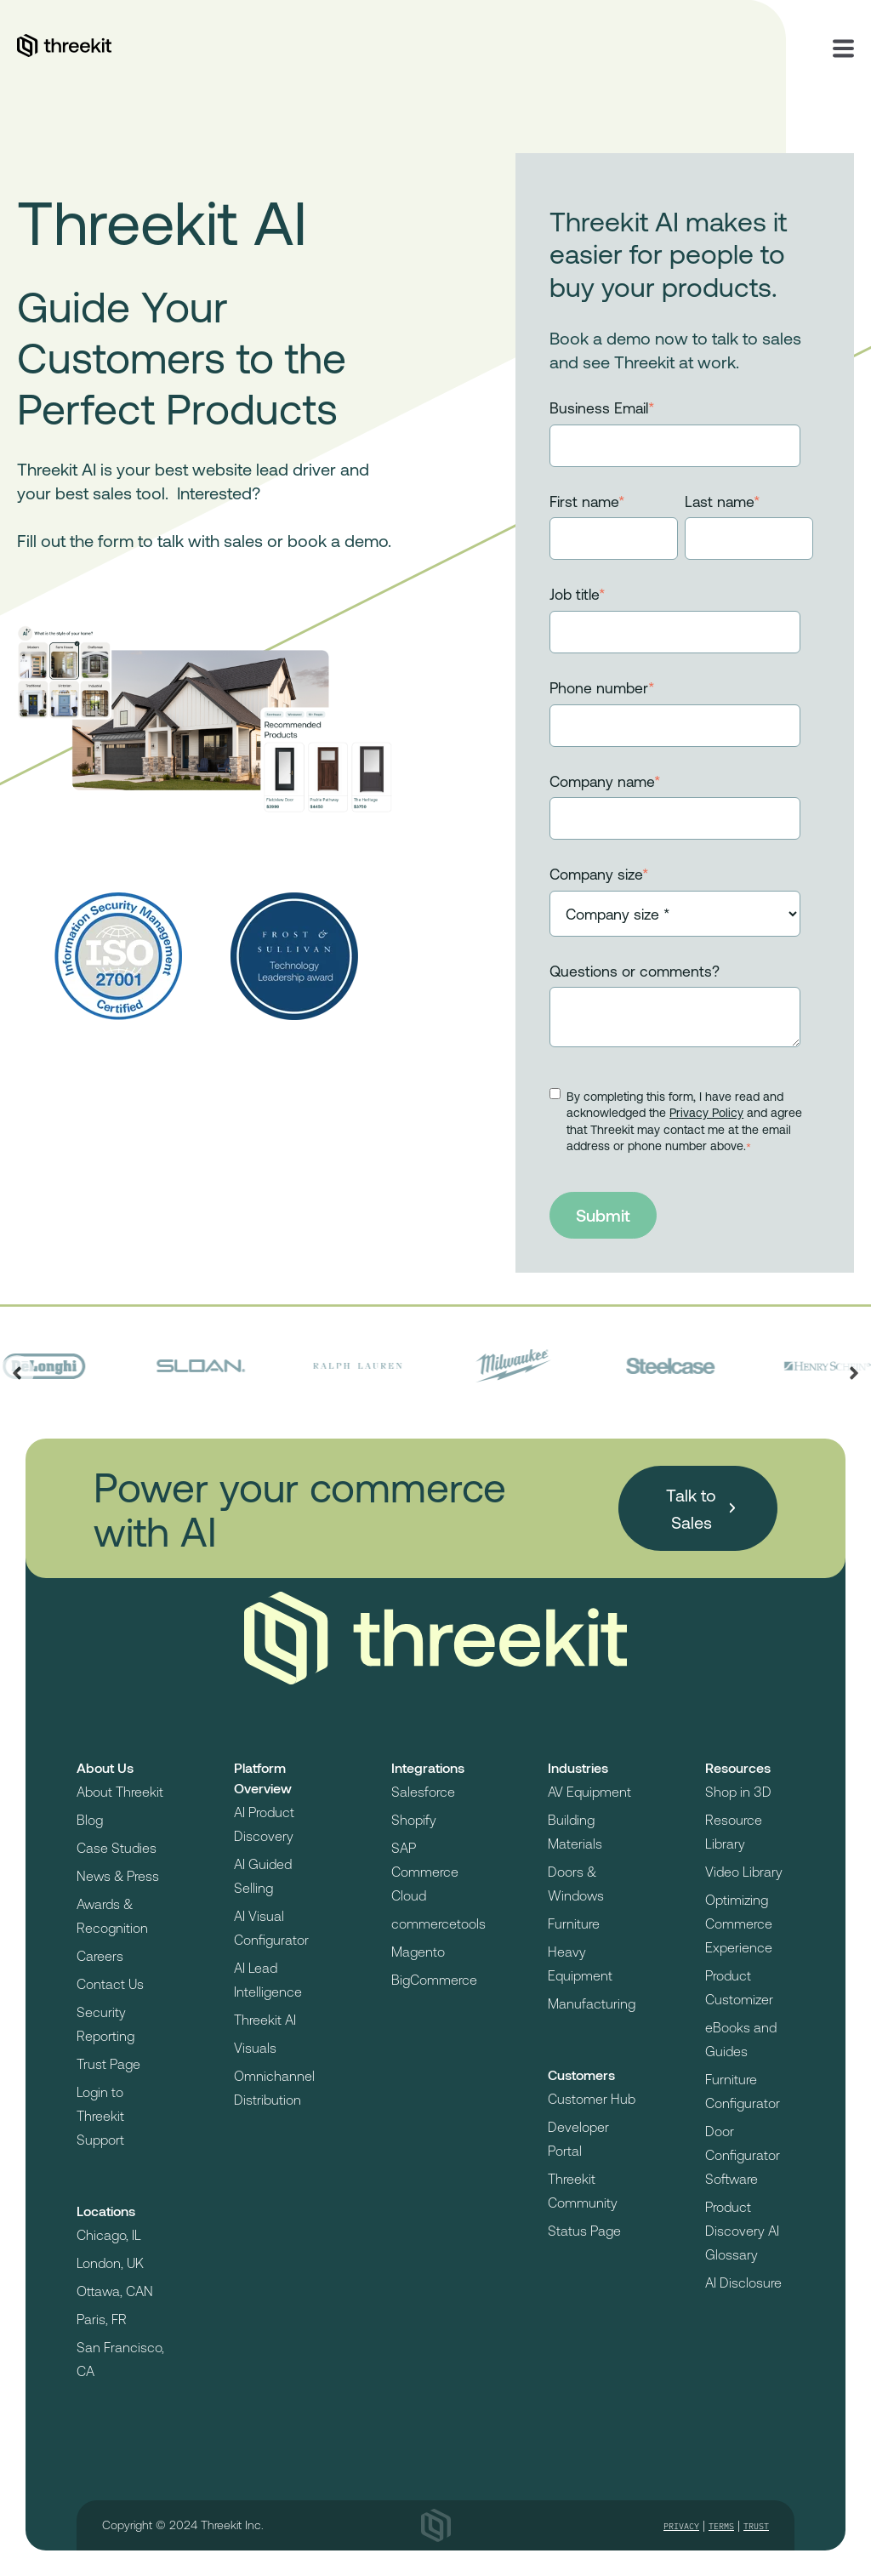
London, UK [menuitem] (110, 2262)
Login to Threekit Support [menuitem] (100, 2115)
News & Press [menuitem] (118, 1875)
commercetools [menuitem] (438, 1923)
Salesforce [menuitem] (423, 1791)
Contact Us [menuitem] (110, 1983)
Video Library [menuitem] (744, 1871)
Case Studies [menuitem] (117, 1847)
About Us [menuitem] (105, 1767)
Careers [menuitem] (100, 1955)
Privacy (681, 2526)
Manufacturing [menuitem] (591, 2003)
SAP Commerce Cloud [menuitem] (424, 1871)
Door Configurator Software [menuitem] (742, 2154)
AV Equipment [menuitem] (589, 1791)
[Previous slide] (17, 1372)
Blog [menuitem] (90, 1819)
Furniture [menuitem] (574, 1923)
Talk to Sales (691, 1508)
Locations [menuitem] (106, 2211)
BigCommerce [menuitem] (434, 1979)
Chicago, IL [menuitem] (109, 2234)
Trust (756, 2526)
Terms (721, 2526)
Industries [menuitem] (578, 1767)
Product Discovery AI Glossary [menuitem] (742, 2230)
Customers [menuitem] (581, 2074)
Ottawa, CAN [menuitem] (115, 2290)
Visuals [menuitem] (255, 2047)
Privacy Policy (706, 1112)
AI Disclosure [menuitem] (743, 2282)
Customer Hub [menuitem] (591, 2098)
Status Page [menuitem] (584, 2230)
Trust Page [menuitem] (108, 2063)
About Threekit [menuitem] (120, 1791)
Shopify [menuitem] (413, 1819)
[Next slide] (854, 1372)
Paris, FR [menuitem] (102, 2319)
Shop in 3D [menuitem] (738, 1791)
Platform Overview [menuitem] (263, 1777)
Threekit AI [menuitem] (265, 2019)
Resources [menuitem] (738, 1767)
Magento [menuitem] (418, 1951)
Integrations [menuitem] (427, 1767)
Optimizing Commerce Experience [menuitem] (738, 1923)
